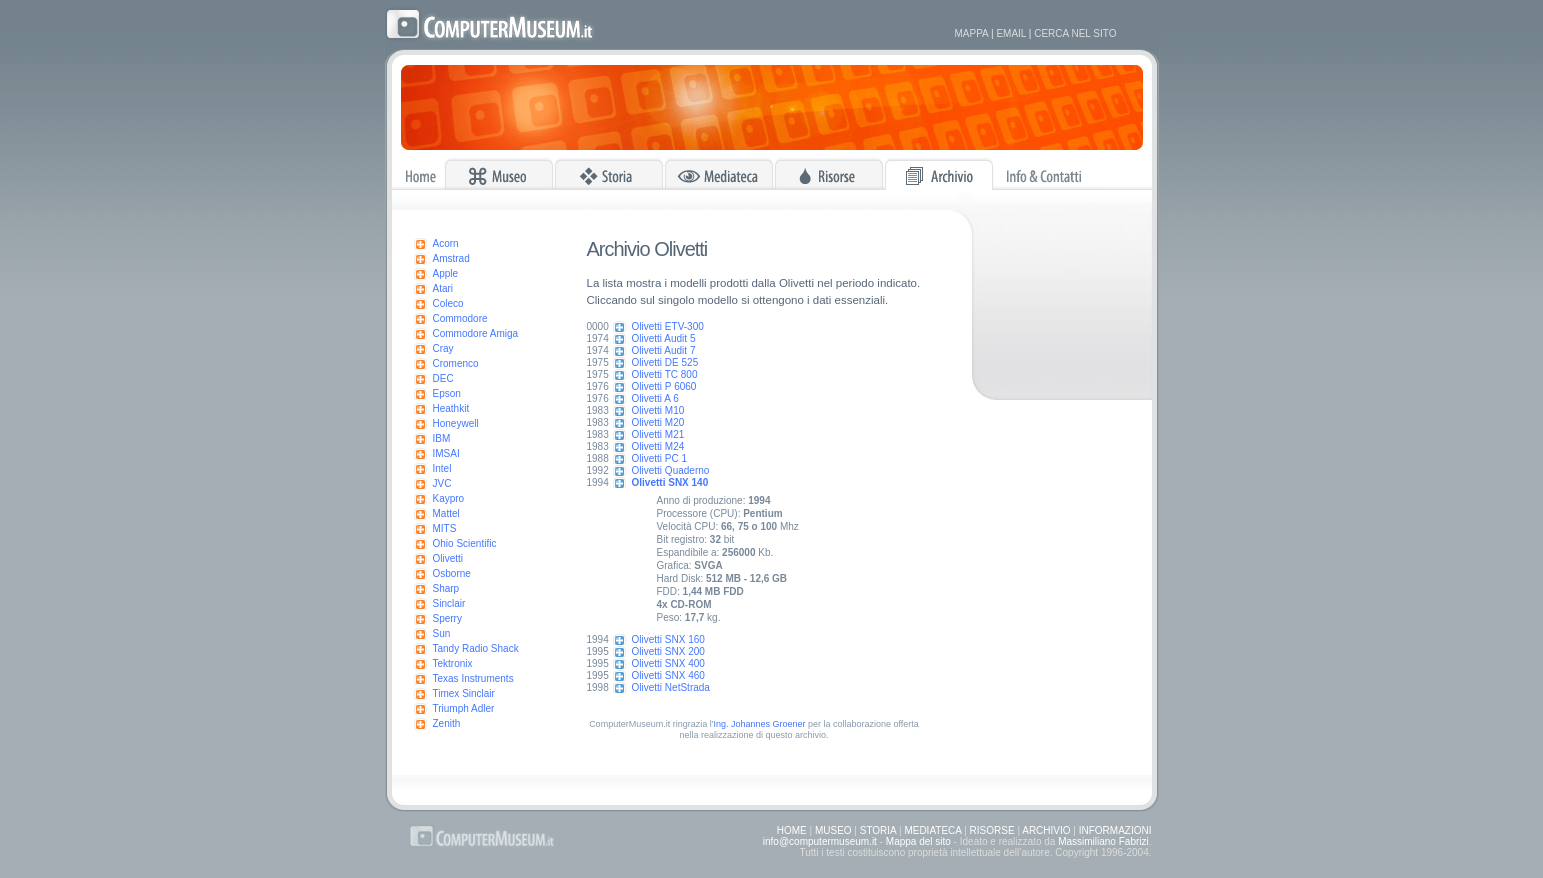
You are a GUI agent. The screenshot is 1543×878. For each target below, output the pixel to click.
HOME (792, 830)
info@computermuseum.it (820, 841)
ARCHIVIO (1046, 830)
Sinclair (449, 603)
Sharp (446, 588)
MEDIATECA (932, 830)
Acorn (446, 243)
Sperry (447, 618)
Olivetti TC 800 (665, 374)
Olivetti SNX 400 (668, 663)
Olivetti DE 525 (665, 362)
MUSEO (833, 830)
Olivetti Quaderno (671, 470)
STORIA (878, 830)
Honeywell (456, 423)
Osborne (452, 573)
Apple (446, 273)
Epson (447, 393)
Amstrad (451, 258)
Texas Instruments (473, 678)
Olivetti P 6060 (664, 386)
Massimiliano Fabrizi (1103, 841)
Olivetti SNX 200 (668, 651)
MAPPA (972, 33)
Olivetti (448, 558)
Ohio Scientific (465, 543)
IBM (442, 438)
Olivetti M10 (658, 410)
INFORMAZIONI (1115, 830)
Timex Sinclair (464, 693)
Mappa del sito (918, 841)
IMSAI (446, 453)
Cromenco (456, 363)
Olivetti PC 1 (660, 458)
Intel (442, 468)
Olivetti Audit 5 (664, 338)
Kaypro (449, 498)
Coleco (448, 303)
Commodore (460, 318)
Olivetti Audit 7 (664, 350)
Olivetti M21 (658, 434)
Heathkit (451, 408)
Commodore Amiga (476, 333)
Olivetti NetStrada (671, 687)
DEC (443, 378)
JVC (442, 483)
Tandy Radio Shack (476, 648)
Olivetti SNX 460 (668, 675)
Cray (443, 348)
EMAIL (1011, 33)
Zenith (447, 723)
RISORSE (992, 830)
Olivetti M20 (658, 422)
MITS (445, 528)
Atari (443, 288)
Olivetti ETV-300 (668, 326)
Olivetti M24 (658, 446)
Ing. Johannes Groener (759, 724)
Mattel (446, 513)
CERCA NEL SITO (1075, 33)
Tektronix (453, 663)
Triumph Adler (464, 708)
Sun (442, 633)
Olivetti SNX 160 (668, 639)
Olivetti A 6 (655, 398)
